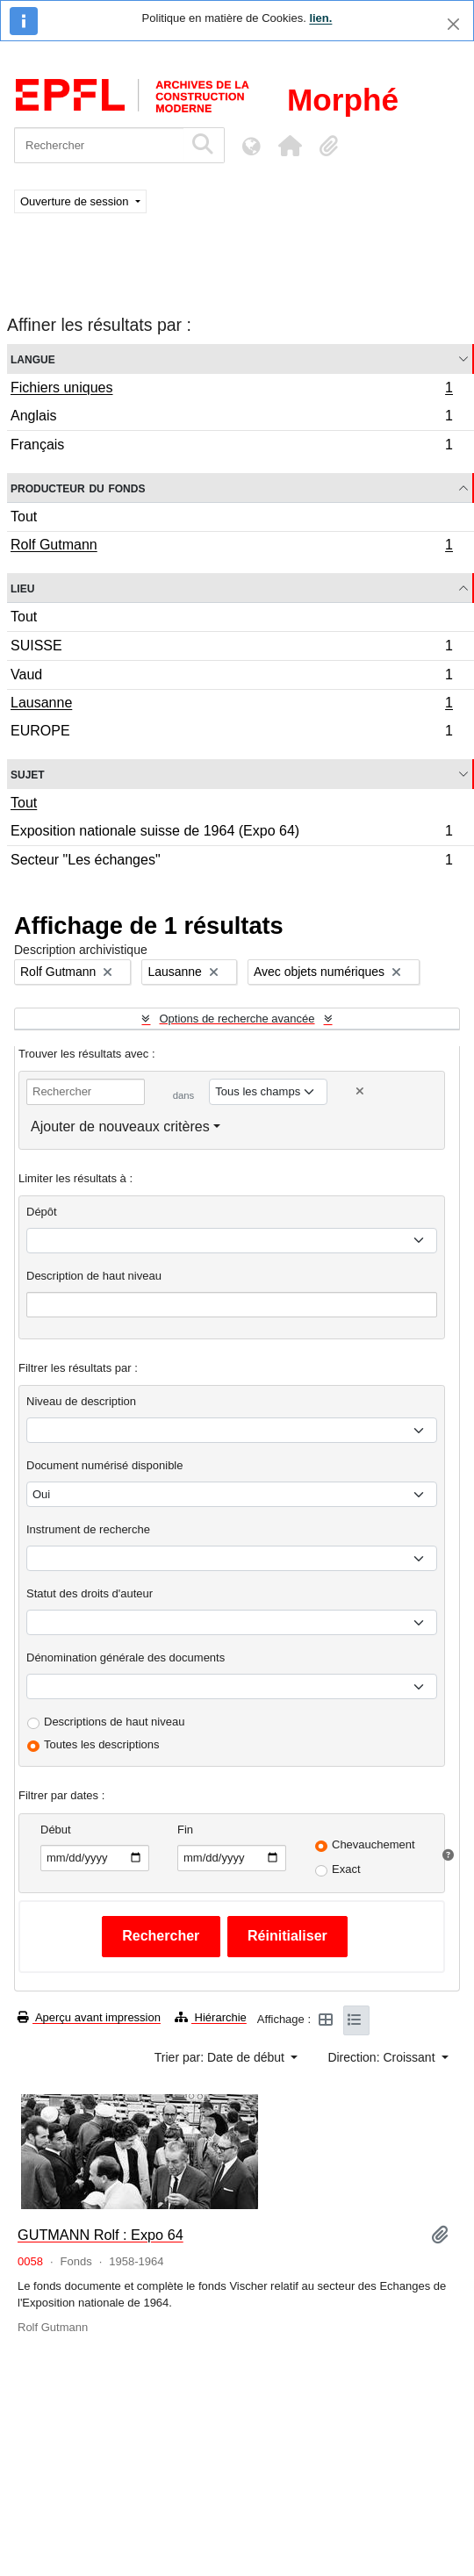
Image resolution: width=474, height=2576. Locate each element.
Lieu (22, 587)
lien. (320, 18)
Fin (185, 1829)
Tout (24, 516)
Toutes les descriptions (102, 1744)
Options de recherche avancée (236, 1018)
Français (231, 446)
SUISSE (231, 648)
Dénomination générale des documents (125, 1657)
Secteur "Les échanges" (231, 862)
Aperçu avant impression (89, 2017)
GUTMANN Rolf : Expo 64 (100, 2234)
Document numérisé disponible (104, 1465)
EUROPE (231, 733)
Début (55, 1829)
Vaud (231, 677)
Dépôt (41, 1211)
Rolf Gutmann (231, 547)
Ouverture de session (76, 201)
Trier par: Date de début (221, 2057)
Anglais (231, 418)
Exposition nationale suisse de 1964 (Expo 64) (231, 833)
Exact (346, 1869)
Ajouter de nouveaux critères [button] (120, 1126)
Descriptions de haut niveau (114, 1721)
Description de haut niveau (94, 1275)
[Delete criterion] (360, 1091)
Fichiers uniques (231, 389)
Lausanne (231, 704)
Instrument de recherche (88, 1529)
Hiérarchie (211, 2017)
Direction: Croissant (382, 2057)
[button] (289, 145)
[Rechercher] (98, 145)
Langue (33, 358)
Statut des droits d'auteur (89, 1593)
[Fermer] (453, 24)
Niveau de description (81, 1401)
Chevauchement (373, 1844)
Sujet (28, 773)
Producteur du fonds (78, 487)
